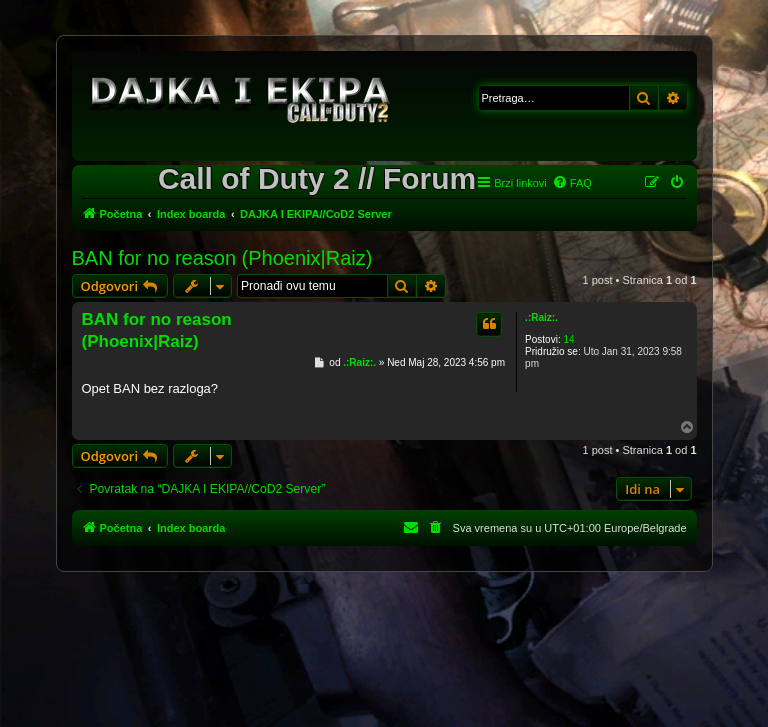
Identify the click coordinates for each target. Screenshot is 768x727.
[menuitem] (572, 183)
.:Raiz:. (541, 317)
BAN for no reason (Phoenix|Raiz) (222, 258)
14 (568, 339)
